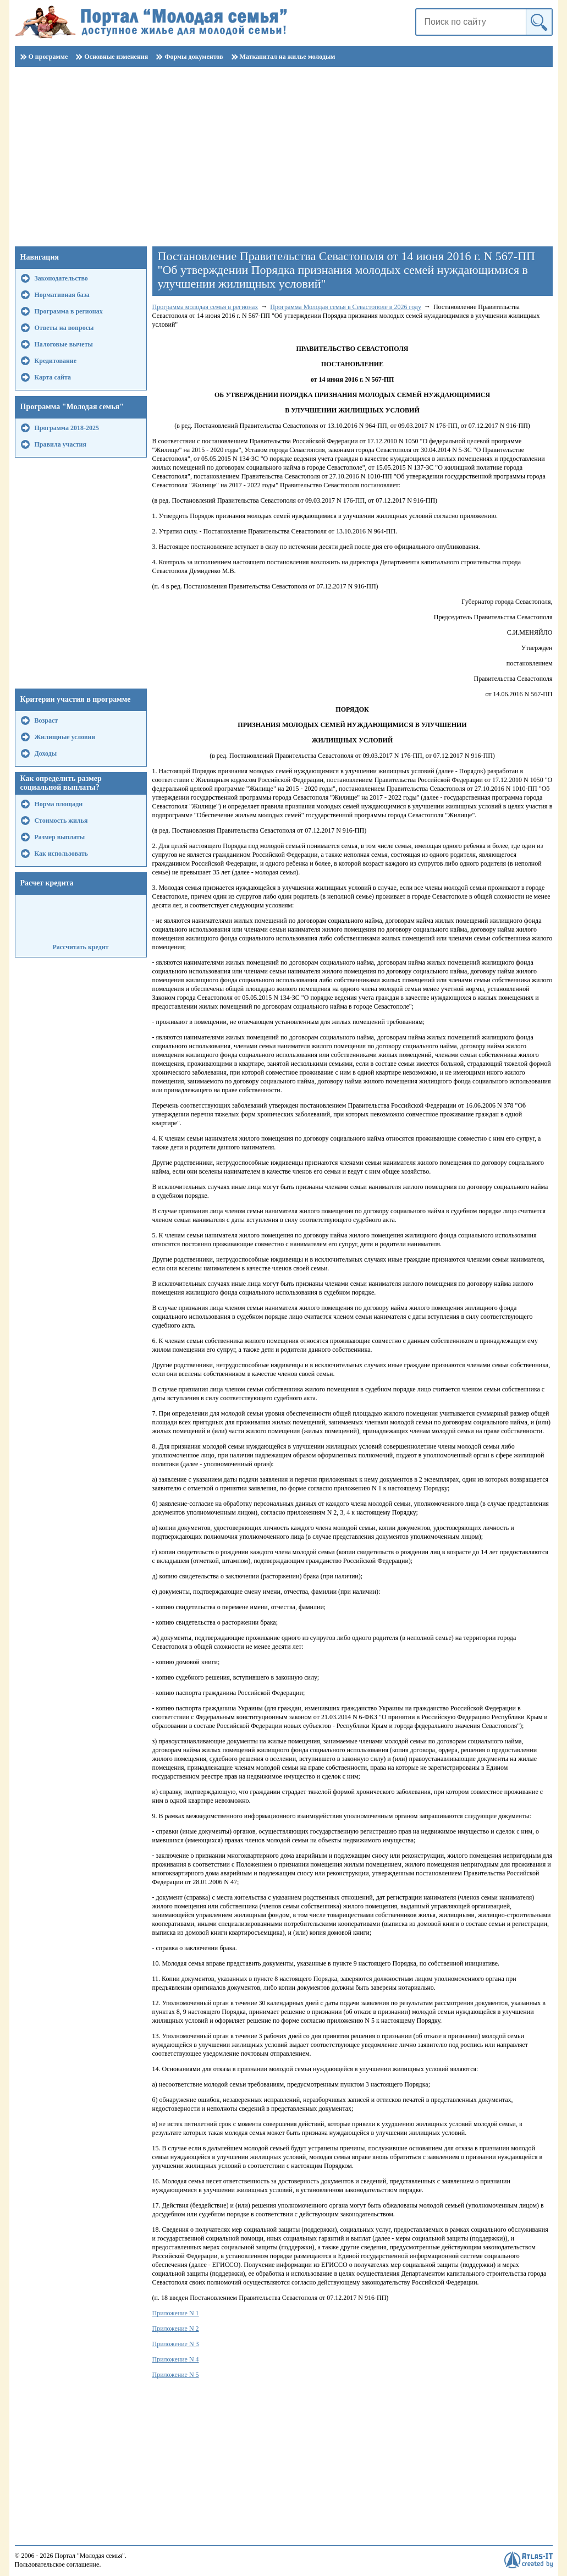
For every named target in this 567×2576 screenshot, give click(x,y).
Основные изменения (116, 56)
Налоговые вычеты (64, 344)
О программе (48, 56)
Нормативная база (62, 295)
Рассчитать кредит (80, 947)
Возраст (46, 720)
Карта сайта (53, 377)
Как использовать (61, 853)
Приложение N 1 (175, 2313)
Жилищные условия (65, 737)
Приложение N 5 (175, 2375)
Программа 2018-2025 (67, 428)
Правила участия (61, 444)
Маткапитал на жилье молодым (287, 56)
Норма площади (59, 804)
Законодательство (61, 278)
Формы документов (193, 56)
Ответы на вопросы (64, 328)
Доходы (46, 753)
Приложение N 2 (175, 2328)
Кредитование (56, 361)
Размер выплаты (60, 837)
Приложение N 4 (175, 2359)
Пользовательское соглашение (57, 2564)
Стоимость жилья (61, 820)
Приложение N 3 (175, 2344)
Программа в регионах (69, 311)
